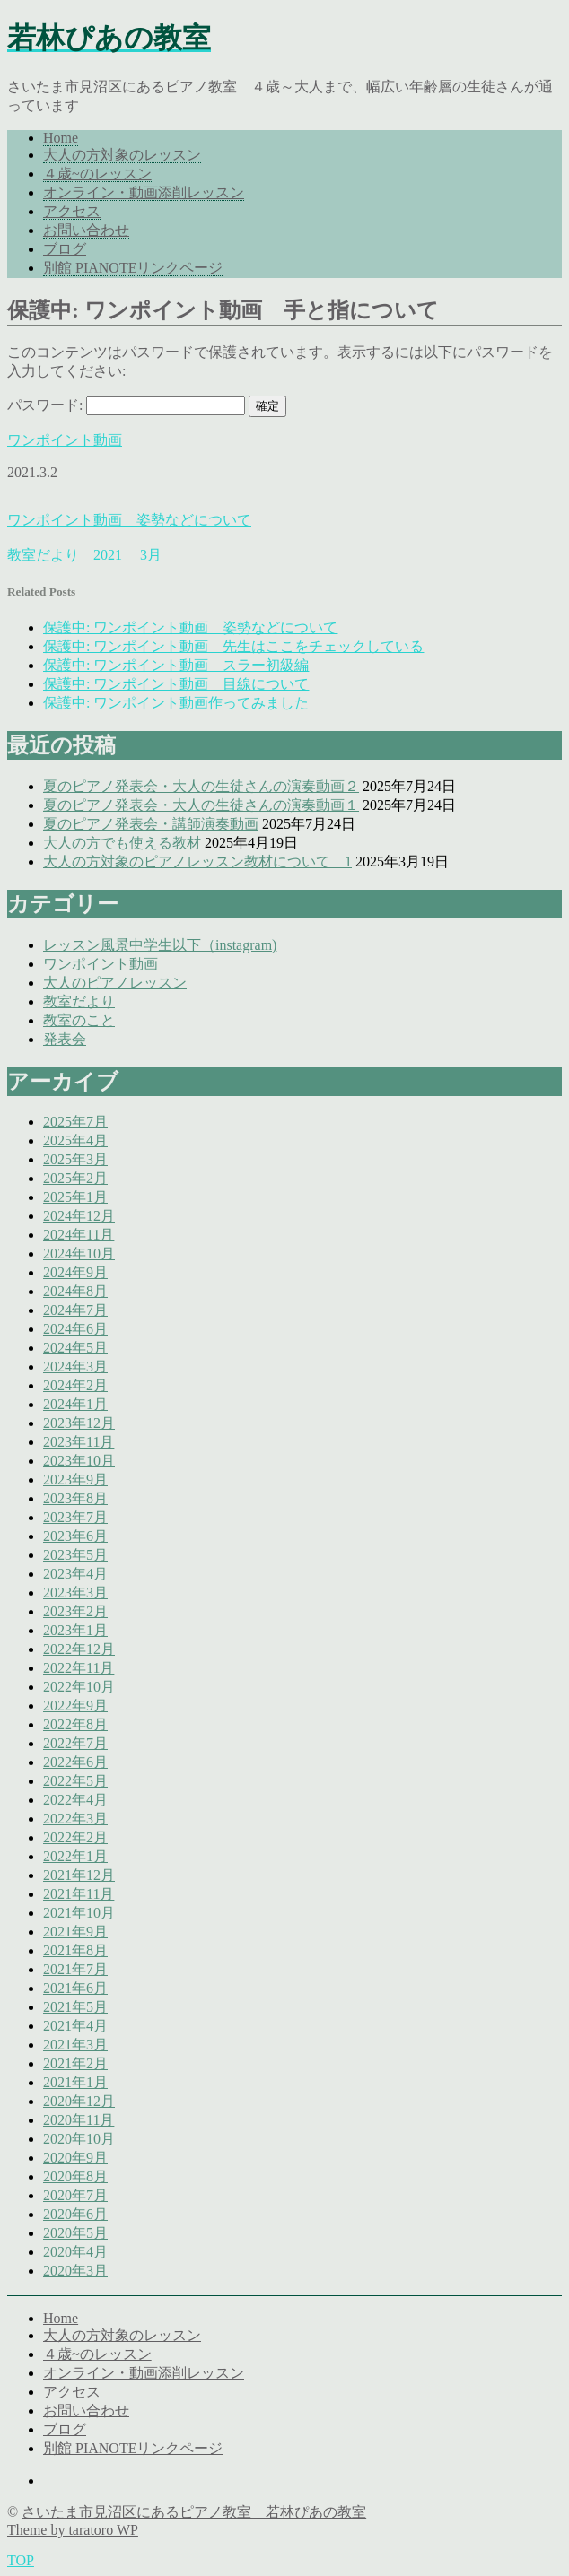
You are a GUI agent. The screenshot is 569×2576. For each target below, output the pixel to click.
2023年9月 (75, 1479)
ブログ (64, 249)
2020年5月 (75, 2233)
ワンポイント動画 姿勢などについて (129, 519)
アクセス (72, 211)
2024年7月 (75, 1310)
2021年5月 (75, 2007)
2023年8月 (75, 1498)
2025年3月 (75, 1159)
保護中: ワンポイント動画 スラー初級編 (176, 665)
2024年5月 (75, 1347)
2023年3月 (75, 1592)
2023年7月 (75, 1517)
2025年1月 (75, 1197)
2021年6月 (75, 1988)
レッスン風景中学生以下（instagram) (159, 945)
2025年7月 (75, 1121)
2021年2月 (75, 2063)
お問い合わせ (86, 230)
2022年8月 (75, 1724)
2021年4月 (75, 2025)
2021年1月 (75, 2082)
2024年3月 (75, 1366)
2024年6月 (75, 1328)
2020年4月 (75, 2251)
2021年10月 (79, 1912)
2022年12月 (79, 1649)
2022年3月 (75, 1818)
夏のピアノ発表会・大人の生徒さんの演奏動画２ (201, 786)
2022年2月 (75, 1837)
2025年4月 (75, 1140)
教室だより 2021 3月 (84, 554)
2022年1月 (75, 1856)
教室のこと (79, 1020)
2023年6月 (75, 1536)
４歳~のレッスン (97, 173)
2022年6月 (75, 1762)
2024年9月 (75, 1272)
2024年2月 (75, 1385)
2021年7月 (75, 1969)
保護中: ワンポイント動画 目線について (176, 684)
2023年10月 (79, 1460)
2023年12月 (79, 1423)
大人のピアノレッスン (115, 982)
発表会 (64, 1039)
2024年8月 (75, 1291)
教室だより (79, 1001)
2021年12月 (79, 1875)
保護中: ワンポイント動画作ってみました (176, 702)
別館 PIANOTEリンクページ (133, 267)
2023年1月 (75, 1630)
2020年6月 (75, 2214)
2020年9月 (75, 2157)
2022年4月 (75, 1799)
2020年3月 (75, 2270)
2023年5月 (75, 1554)
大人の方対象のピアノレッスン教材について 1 (197, 861)
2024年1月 (75, 1404)
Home (60, 137)
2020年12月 (79, 2101)
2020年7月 (75, 2195)
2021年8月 (75, 1950)
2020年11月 (78, 2120)
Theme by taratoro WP (72, 2529)
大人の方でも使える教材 (122, 842)
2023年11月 (78, 1441)
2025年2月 (75, 1178)
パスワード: (126, 405)
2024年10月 (79, 1253)
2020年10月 (79, 2138)
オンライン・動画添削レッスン (143, 192)
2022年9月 (75, 1705)
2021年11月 (78, 1894)
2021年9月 (75, 1931)
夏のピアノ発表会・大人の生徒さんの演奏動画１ (201, 805)
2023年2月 (75, 1611)
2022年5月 (75, 1780)
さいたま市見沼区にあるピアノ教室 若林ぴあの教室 (194, 2511)
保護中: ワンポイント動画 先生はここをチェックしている (233, 646)
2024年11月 (78, 1234)
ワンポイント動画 (64, 440)
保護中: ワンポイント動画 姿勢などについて (190, 627)
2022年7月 (75, 1743)
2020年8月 (75, 2176)
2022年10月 (79, 1686)
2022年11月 (78, 1667)
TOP (20, 2560)
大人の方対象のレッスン (122, 154)
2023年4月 (75, 1573)
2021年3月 (75, 2044)
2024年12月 (79, 1215)
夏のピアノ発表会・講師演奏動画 (150, 823)
